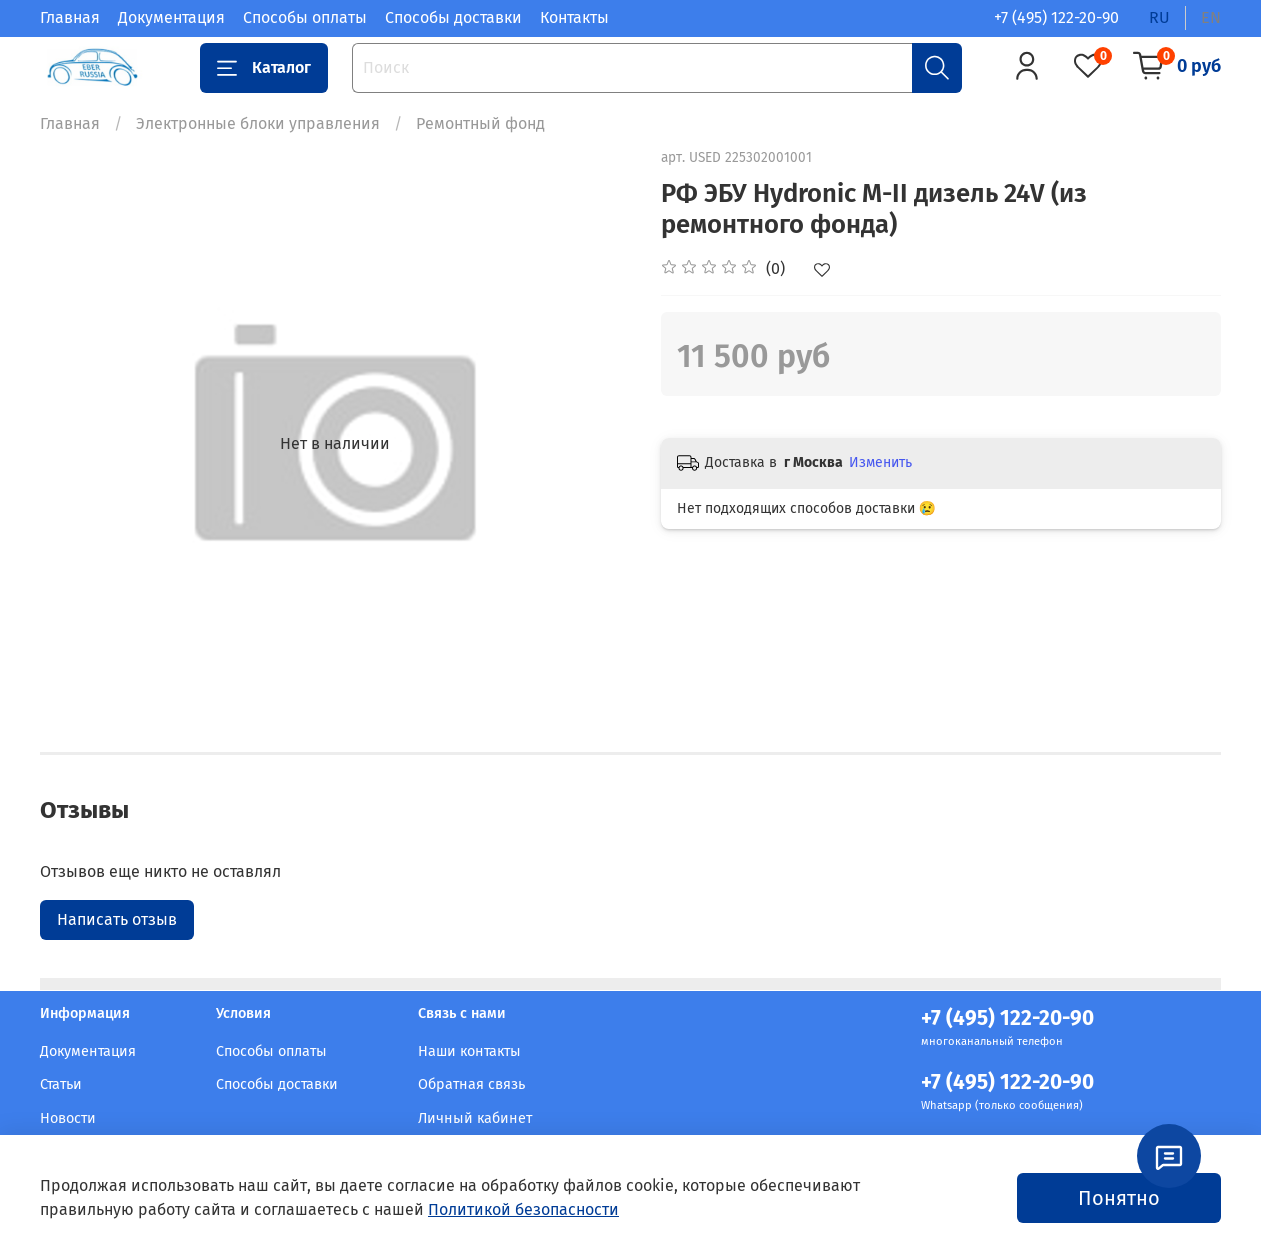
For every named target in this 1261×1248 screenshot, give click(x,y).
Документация (171, 17)
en (1211, 17)
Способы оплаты (305, 17)
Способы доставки (453, 17)
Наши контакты (469, 1051)
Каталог (264, 68)
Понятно (1119, 1198)
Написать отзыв (117, 919)
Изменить (880, 462)
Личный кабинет (475, 1118)
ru (1159, 17)
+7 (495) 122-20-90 (1056, 17)
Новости (68, 1118)
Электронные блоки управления (258, 123)
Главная (70, 17)
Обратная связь (471, 1084)
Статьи (61, 1084)
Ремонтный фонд (480, 123)
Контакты (574, 17)
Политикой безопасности (523, 1209)
